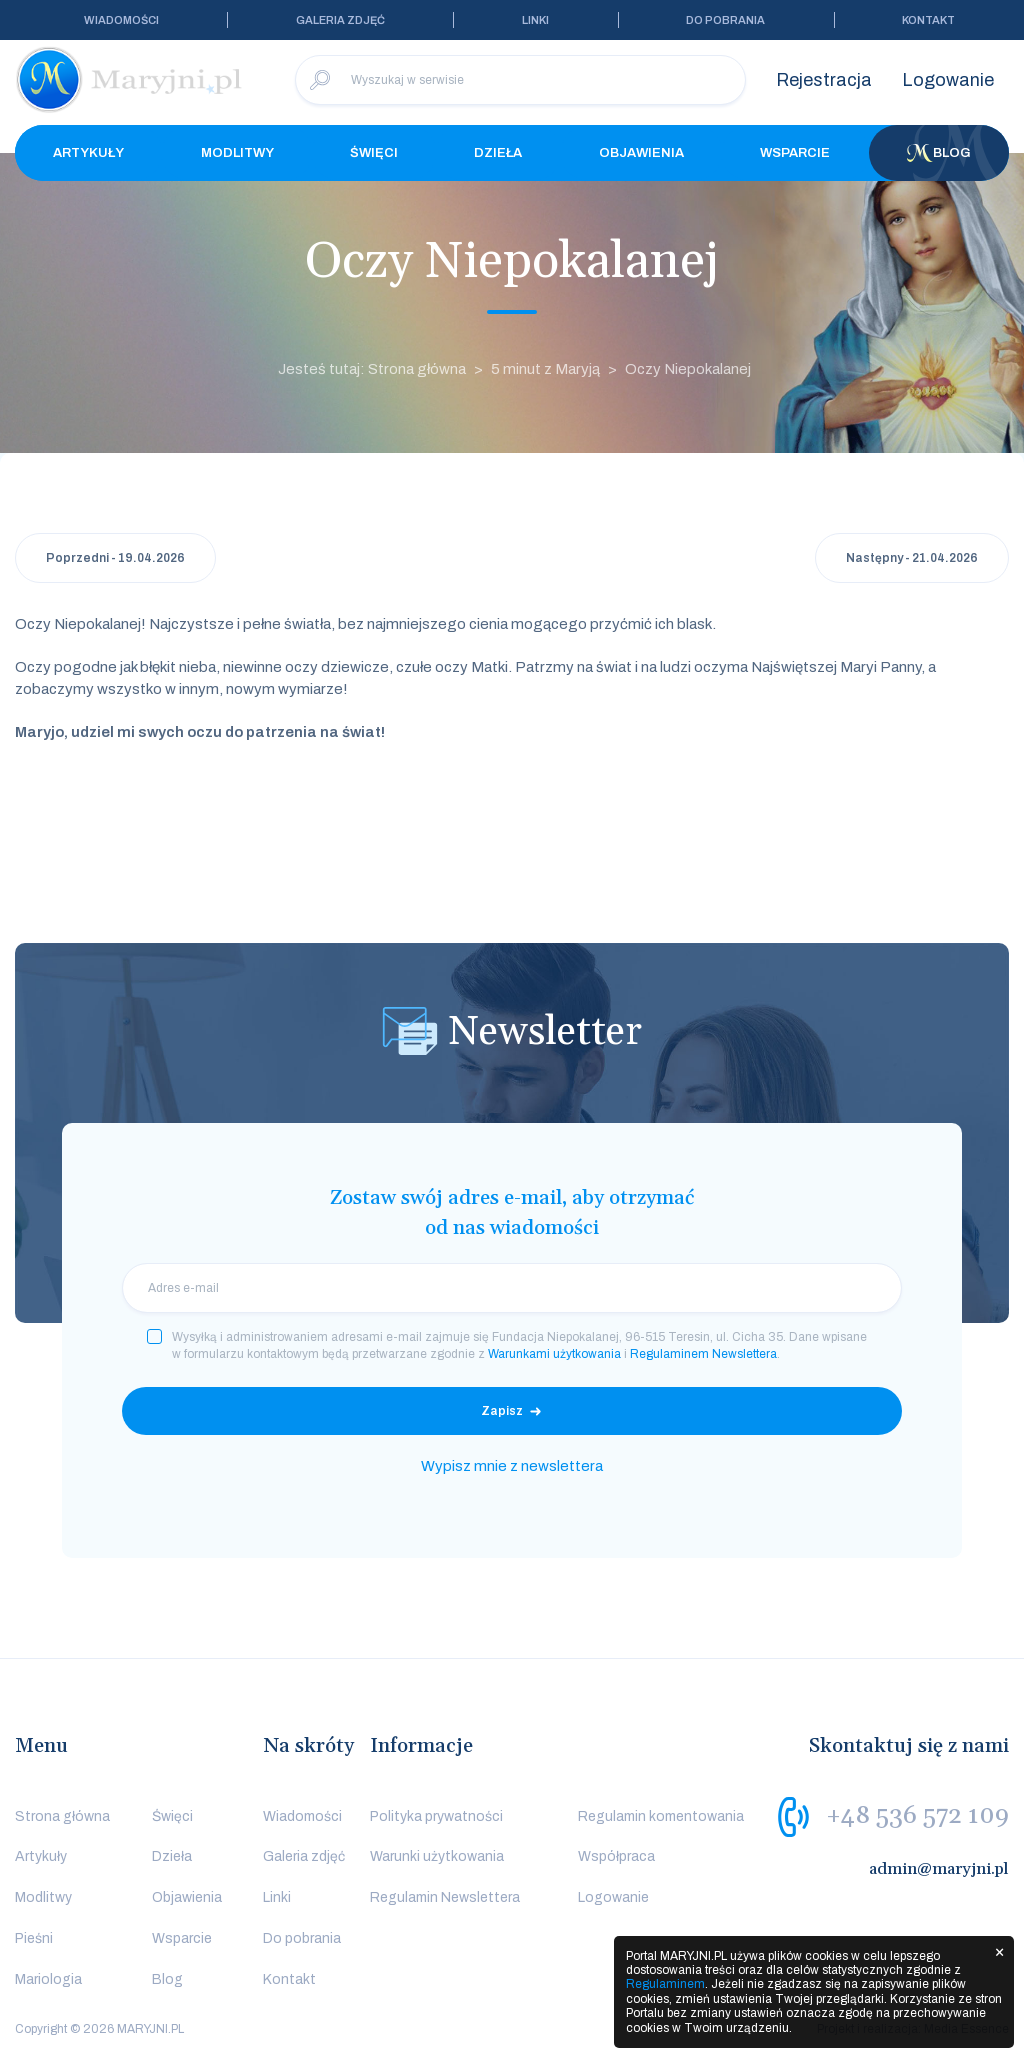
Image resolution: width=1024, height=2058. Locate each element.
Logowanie (948, 80)
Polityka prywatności (436, 1816)
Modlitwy (237, 153)
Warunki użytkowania (437, 1856)
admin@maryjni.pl (939, 1869)
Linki (535, 20)
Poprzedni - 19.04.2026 (115, 558)
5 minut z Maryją (545, 369)
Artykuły (88, 153)
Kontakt (928, 20)
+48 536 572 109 (917, 1815)
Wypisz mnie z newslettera (512, 1466)
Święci (374, 153)
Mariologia (48, 1979)
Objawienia (641, 153)
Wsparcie (795, 153)
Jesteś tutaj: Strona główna (372, 369)
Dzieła (498, 153)
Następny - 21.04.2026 (912, 558)
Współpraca (616, 1856)
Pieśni (34, 1938)
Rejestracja (824, 80)
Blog (939, 153)
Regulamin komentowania (661, 1816)
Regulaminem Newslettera (703, 1354)
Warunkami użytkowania (554, 1354)
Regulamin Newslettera (445, 1897)
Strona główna (62, 1816)
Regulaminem (665, 1984)
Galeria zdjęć (340, 20)
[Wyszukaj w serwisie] (520, 80)
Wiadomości (121, 20)
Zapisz (502, 1411)
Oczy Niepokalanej (688, 369)
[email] (512, 1288)
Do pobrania (725, 20)
